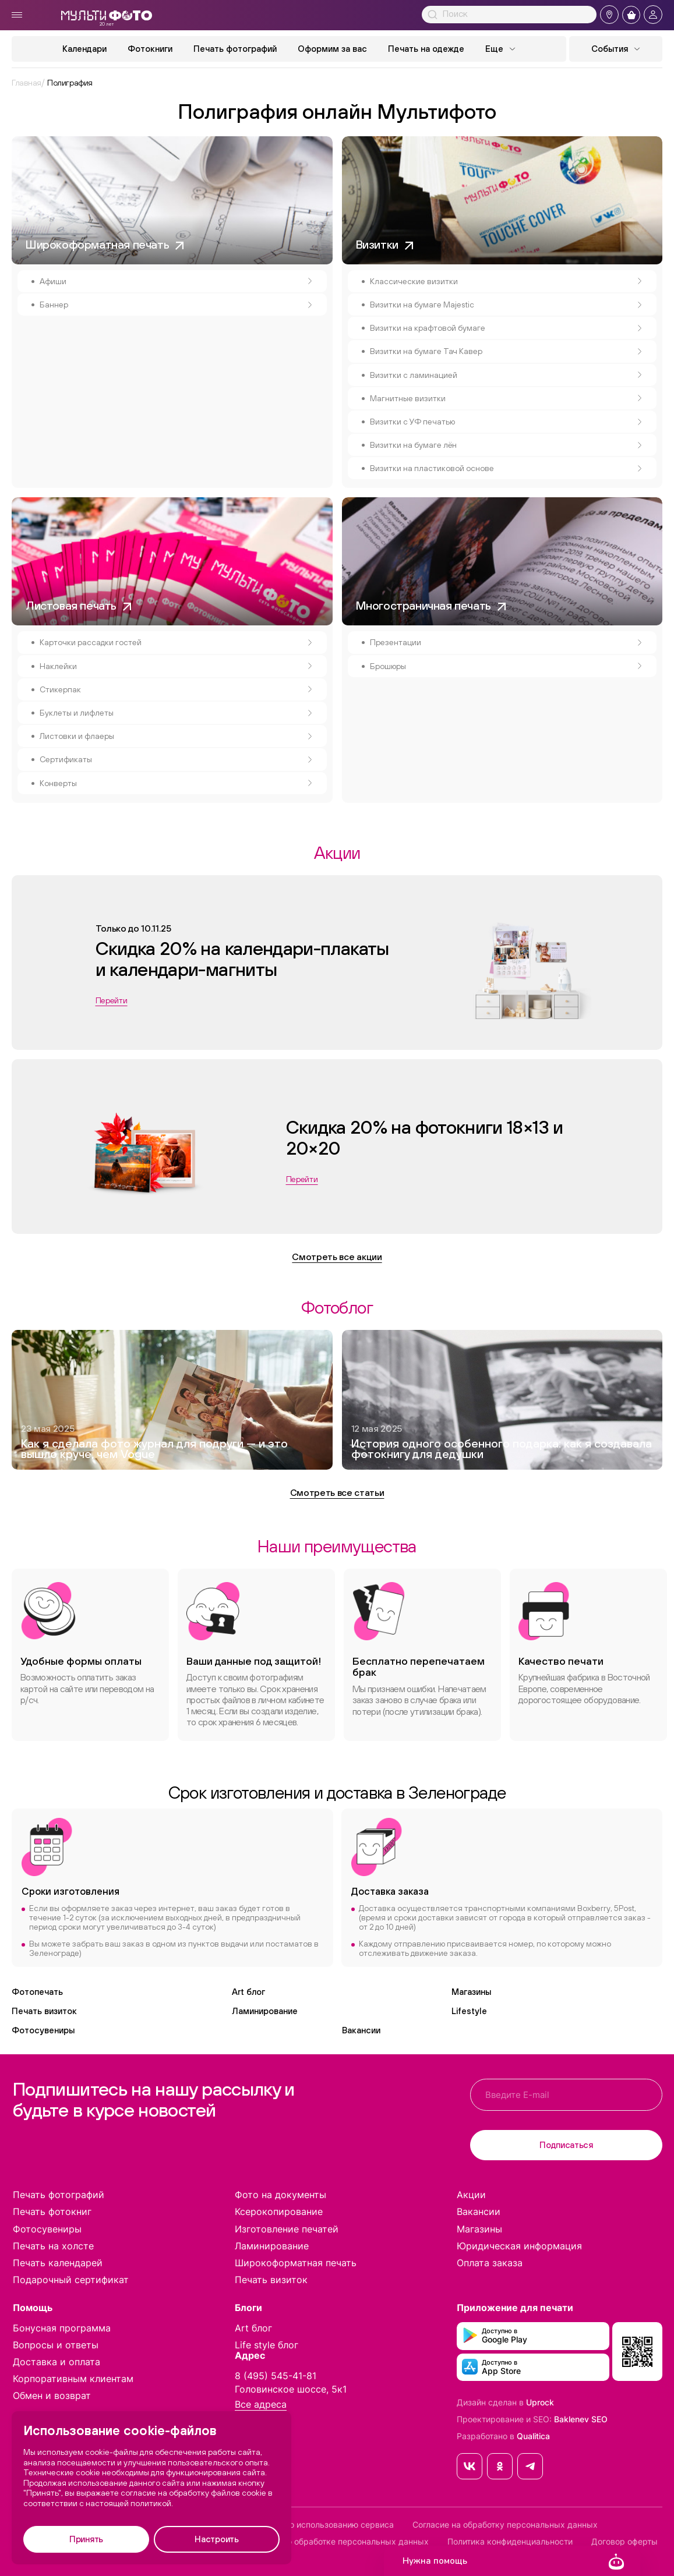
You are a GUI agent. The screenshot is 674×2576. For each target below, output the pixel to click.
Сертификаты (176, 759)
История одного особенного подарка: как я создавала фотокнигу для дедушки (501, 1449)
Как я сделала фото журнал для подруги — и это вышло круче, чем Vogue (154, 1449)
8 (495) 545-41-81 (275, 2376)
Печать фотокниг (52, 2211)
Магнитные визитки (506, 398)
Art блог (248, 1992)
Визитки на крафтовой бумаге (506, 327)
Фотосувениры (43, 2030)
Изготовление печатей (286, 2229)
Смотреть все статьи (337, 1492)
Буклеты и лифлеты (176, 712)
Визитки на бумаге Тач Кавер (506, 351)
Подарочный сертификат (71, 2279)
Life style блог (266, 2345)
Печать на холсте (53, 2246)
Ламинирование (265, 2011)
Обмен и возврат (52, 2395)
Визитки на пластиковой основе (506, 468)
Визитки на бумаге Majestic (506, 304)
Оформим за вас (332, 49)
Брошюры (506, 666)
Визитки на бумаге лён (506, 445)
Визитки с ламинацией (506, 375)
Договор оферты (624, 2541)
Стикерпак (176, 689)
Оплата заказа (490, 2263)
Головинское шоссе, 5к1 (291, 2389)
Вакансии (361, 2030)
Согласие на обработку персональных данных (505, 2524)
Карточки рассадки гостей (176, 642)
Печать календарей (58, 2263)
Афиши (176, 281)
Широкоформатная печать (296, 2263)
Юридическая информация (519, 2246)
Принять (86, 2539)
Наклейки (176, 666)
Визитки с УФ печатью (506, 421)
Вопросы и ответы (55, 2345)
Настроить (216, 2539)
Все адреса (261, 2404)
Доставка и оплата (56, 2362)
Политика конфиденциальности (510, 2541)
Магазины (471, 1992)
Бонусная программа (62, 2328)
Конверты (176, 783)
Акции (471, 2194)
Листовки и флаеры (176, 736)
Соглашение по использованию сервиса (314, 2524)
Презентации (506, 642)
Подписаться (566, 2145)
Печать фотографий (235, 49)
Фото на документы (280, 2194)
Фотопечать (37, 1992)
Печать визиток (44, 2011)
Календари (84, 49)
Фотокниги (150, 49)
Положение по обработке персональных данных (332, 2541)
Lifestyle (469, 2011)
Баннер (176, 304)
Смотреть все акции (337, 1256)
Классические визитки (506, 281)
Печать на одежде (426, 49)
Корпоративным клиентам (73, 2378)
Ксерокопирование (279, 2211)
